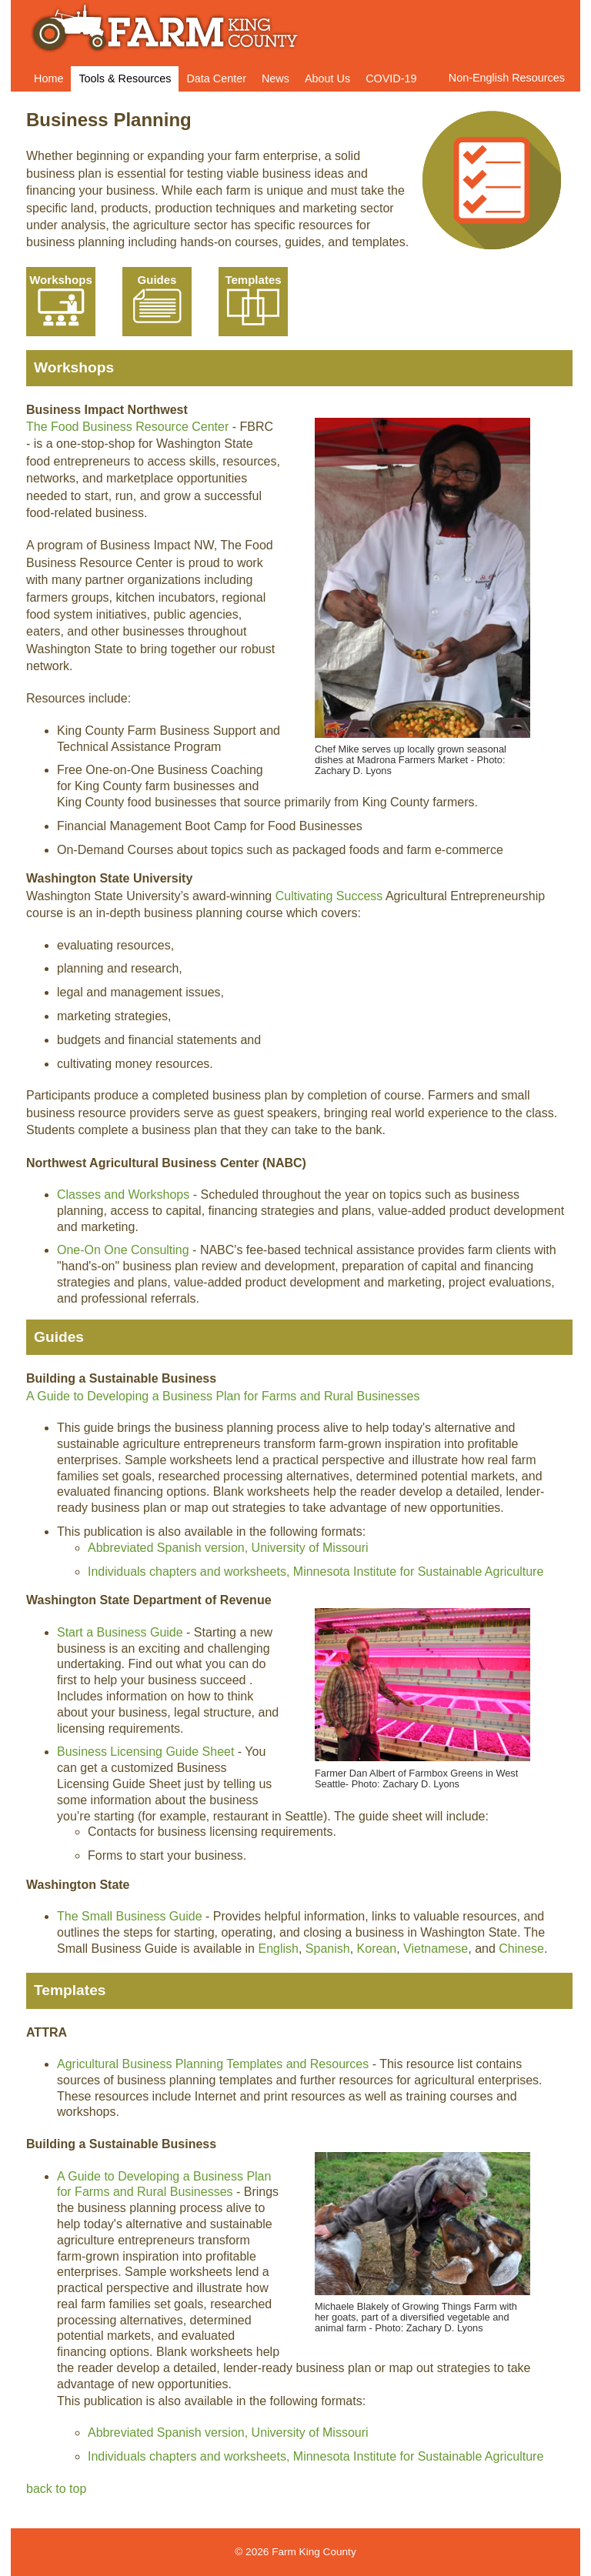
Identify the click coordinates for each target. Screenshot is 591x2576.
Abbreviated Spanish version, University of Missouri (228, 1547)
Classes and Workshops (123, 1194)
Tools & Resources (124, 78)
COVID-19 (391, 78)
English (278, 1948)
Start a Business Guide (120, 1632)
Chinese (521, 1948)
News (275, 78)
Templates (253, 300)
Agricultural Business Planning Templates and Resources (213, 2063)
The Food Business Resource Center (127, 426)
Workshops (60, 300)
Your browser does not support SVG (61, 306)
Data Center (216, 78)
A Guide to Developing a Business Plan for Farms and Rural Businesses (222, 1396)
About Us (327, 78)
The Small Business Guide (129, 1916)
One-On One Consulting (123, 1249)
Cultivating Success (330, 896)
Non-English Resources (507, 78)
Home (48, 78)
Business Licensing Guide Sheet (145, 1751)
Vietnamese (435, 1948)
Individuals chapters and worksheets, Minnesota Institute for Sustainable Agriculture (315, 1571)
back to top (56, 2488)
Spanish (328, 1948)
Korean (377, 1948)
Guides (157, 300)
